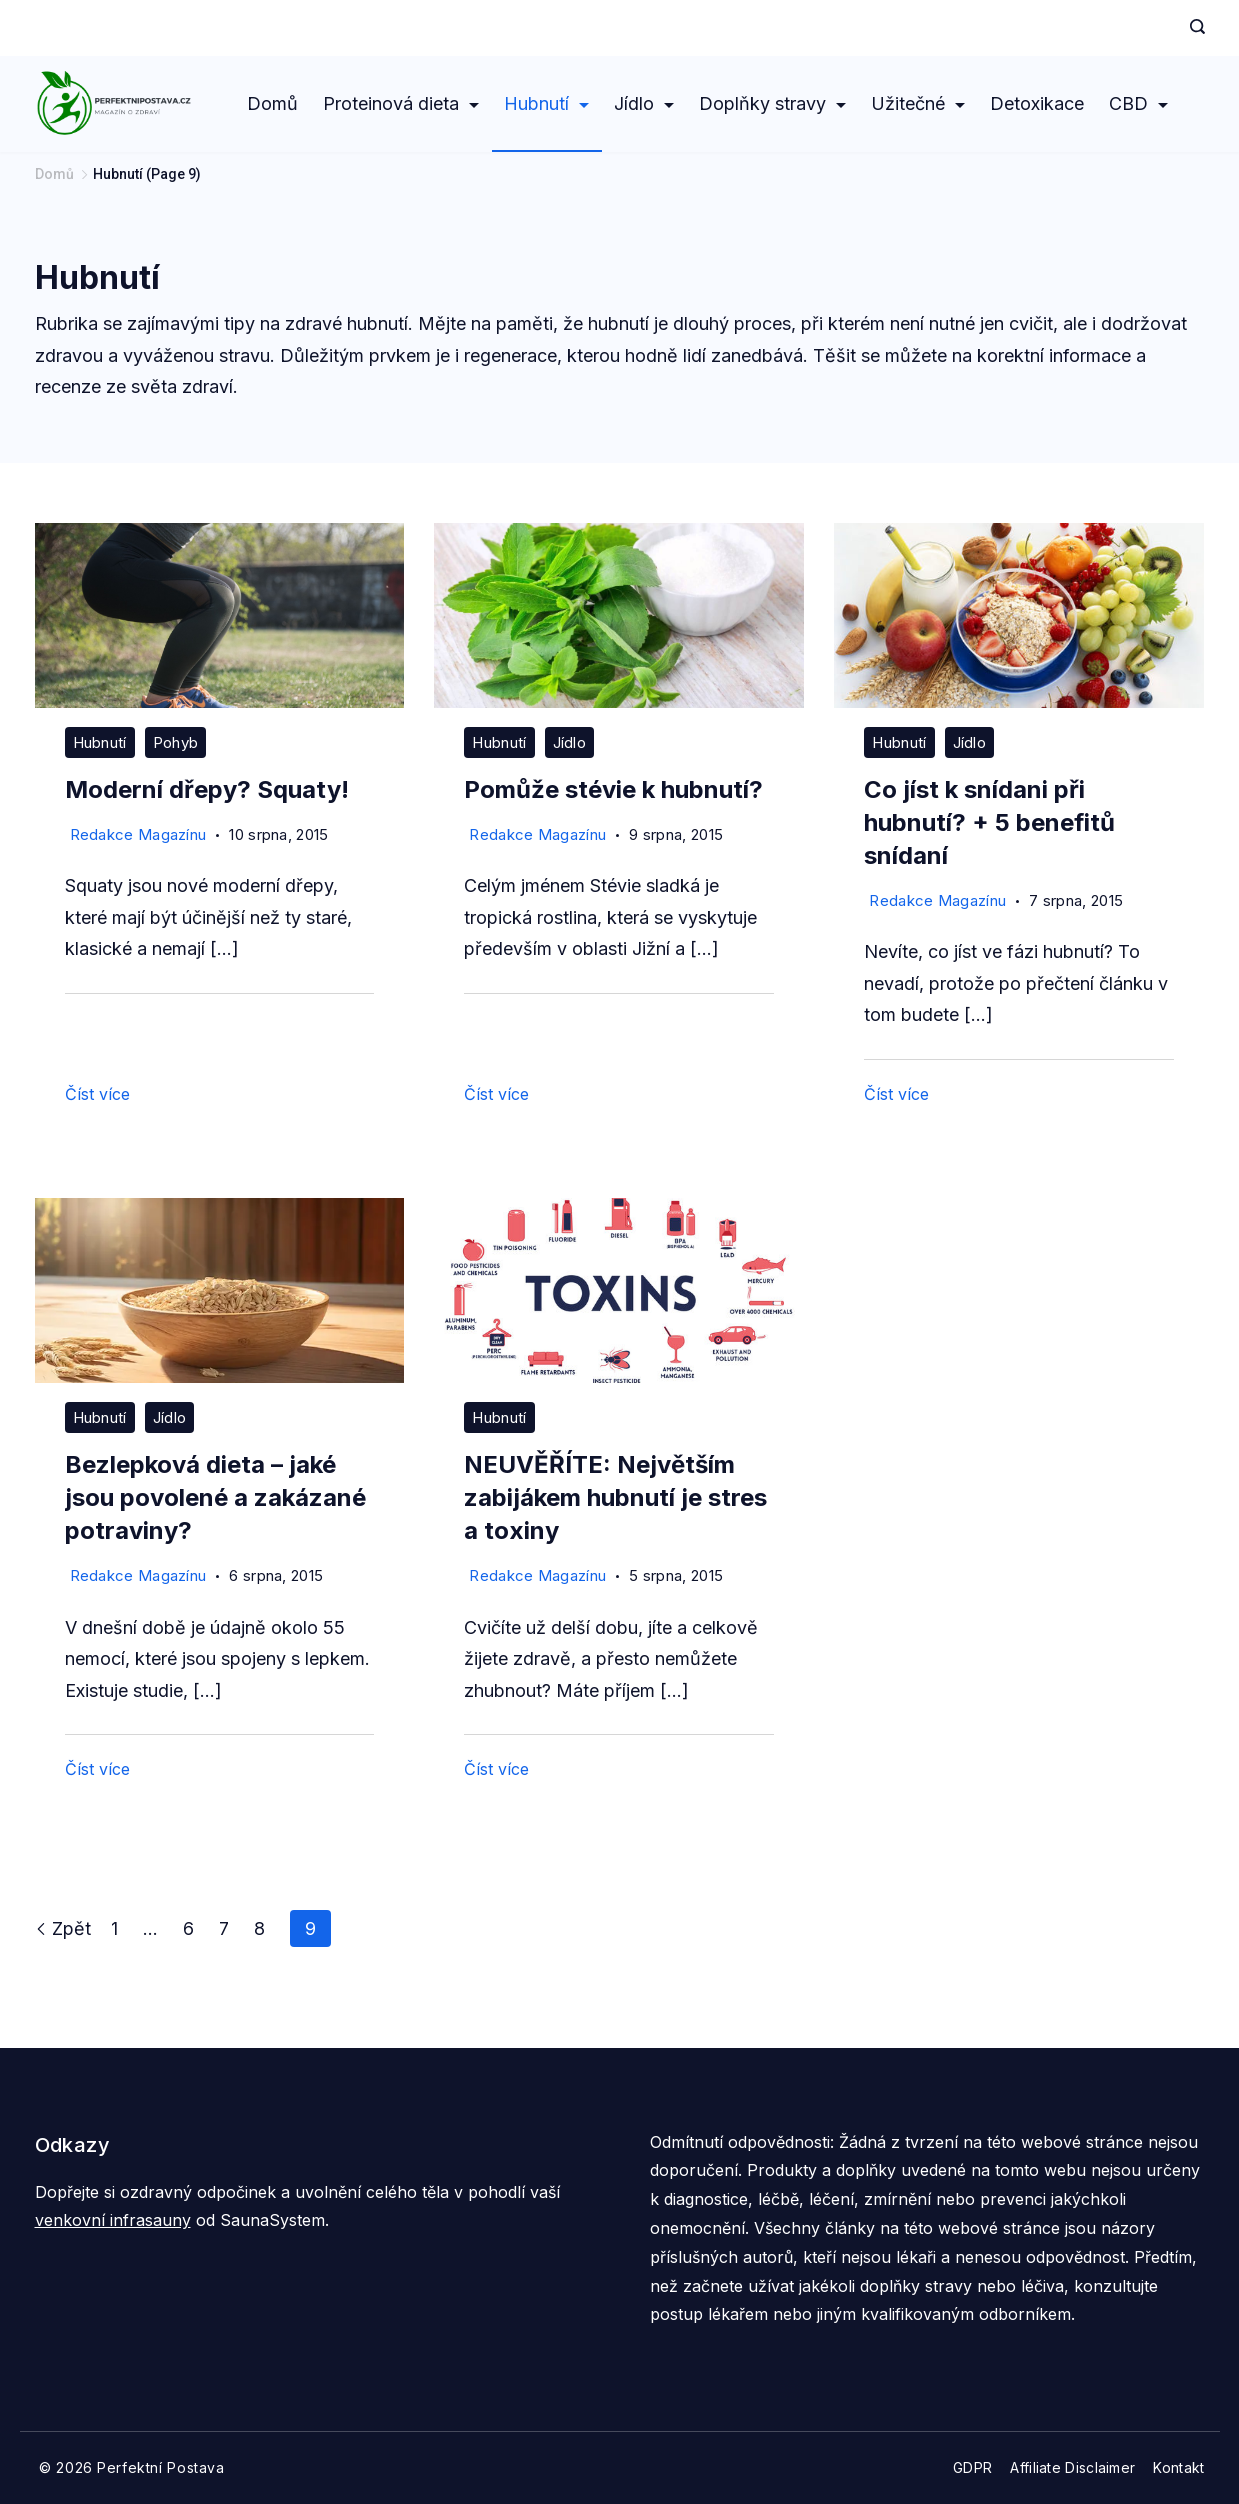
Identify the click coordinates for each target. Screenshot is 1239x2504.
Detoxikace (1037, 103)
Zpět (63, 1928)
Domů (272, 103)
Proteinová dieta (401, 103)
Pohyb (176, 742)
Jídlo (644, 103)
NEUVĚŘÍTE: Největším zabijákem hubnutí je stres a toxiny (615, 1497)
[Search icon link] (1192, 28)
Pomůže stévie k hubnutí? (613, 789)
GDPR (972, 2467)
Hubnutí (546, 103)
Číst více (97, 1094)
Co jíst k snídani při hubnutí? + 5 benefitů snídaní (989, 822)
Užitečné (918, 103)
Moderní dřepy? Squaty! (207, 789)
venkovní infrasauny (113, 2220)
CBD (1138, 103)
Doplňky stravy (772, 103)
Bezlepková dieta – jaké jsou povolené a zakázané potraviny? (215, 1497)
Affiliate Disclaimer (1072, 2467)
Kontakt (1178, 2467)
